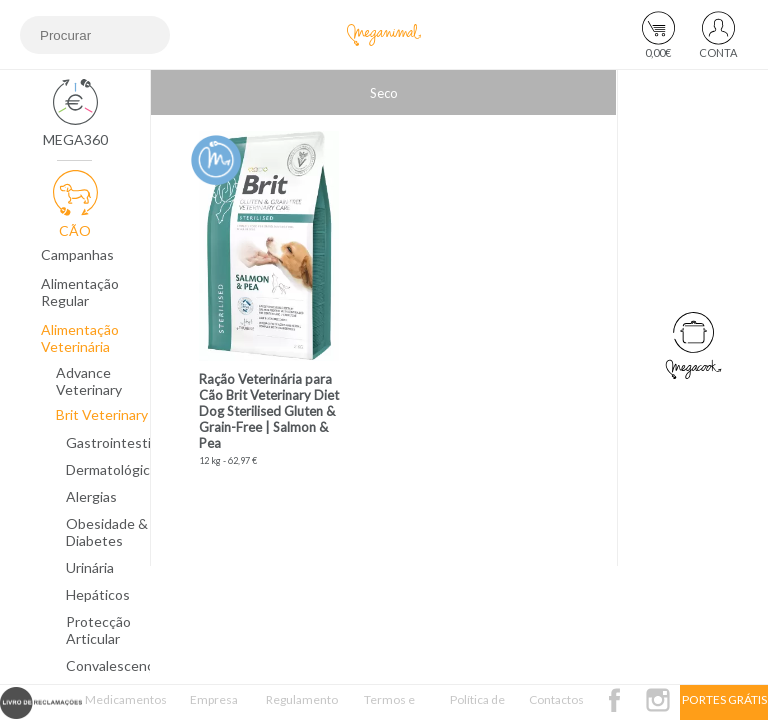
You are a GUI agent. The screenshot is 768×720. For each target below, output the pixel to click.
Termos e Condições (390, 706)
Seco (384, 93)
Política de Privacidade (477, 706)
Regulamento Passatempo (302, 706)
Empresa (214, 699)
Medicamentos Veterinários (126, 706)
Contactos (556, 699)
